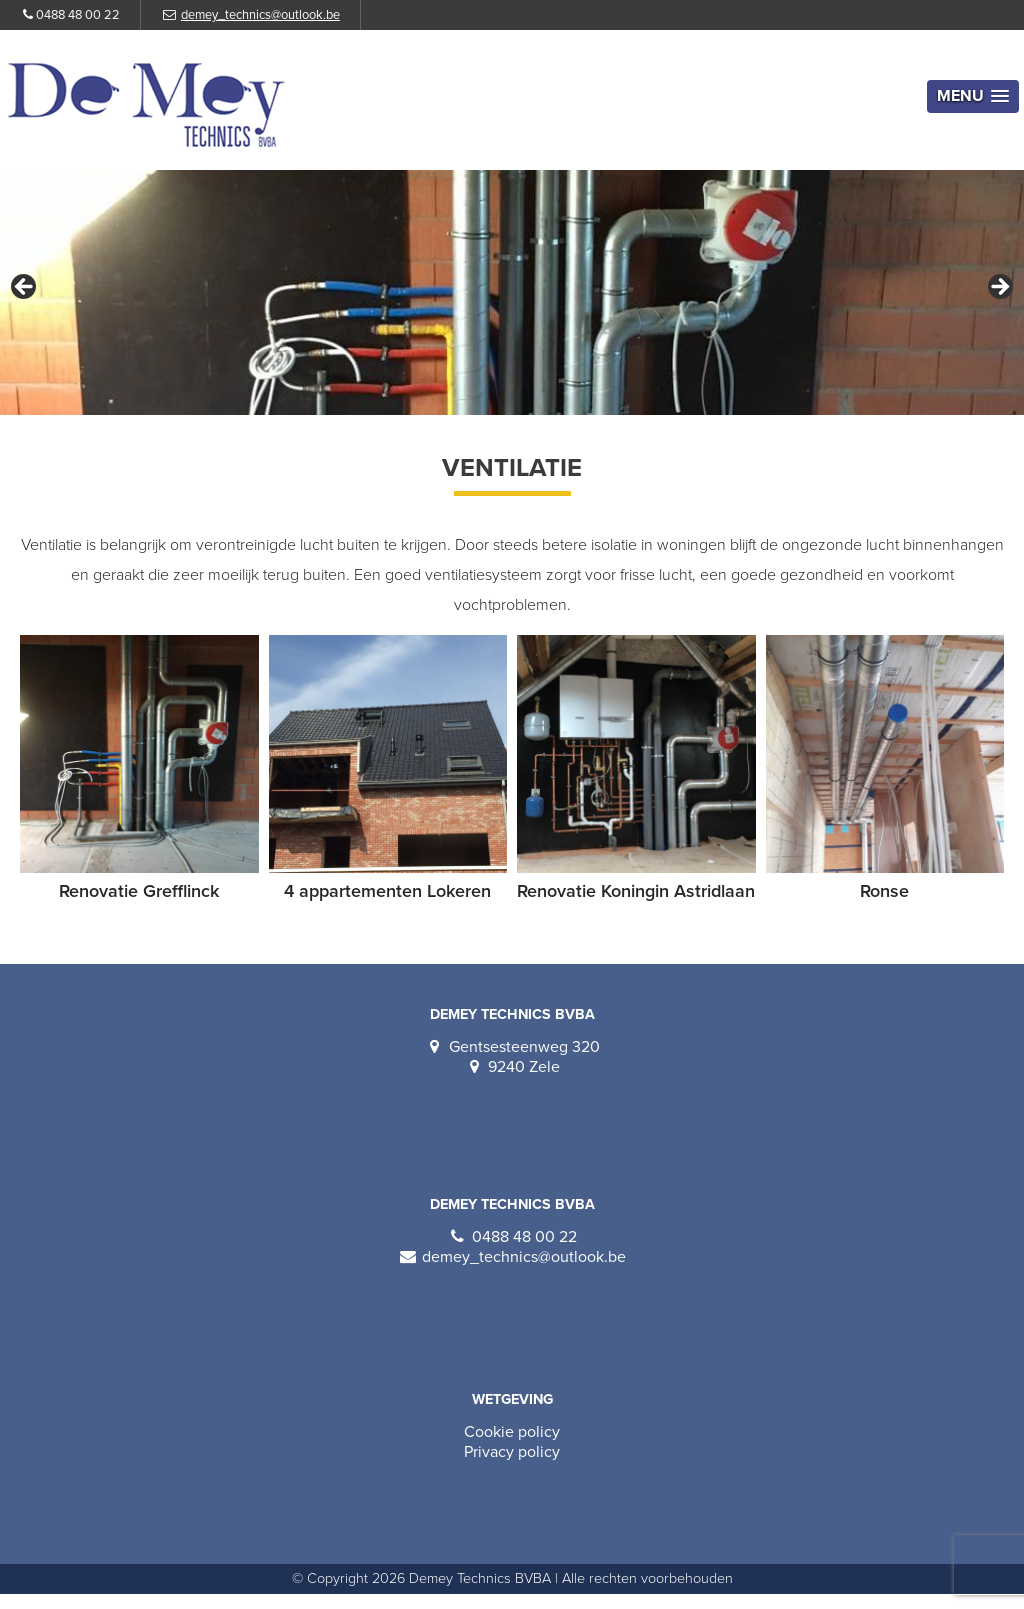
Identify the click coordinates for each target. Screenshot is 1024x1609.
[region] (512, 293)
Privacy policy (512, 1452)
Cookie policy (512, 1432)
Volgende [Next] (999, 288)
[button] (973, 96)
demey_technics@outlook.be (260, 15)
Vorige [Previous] (25, 288)
